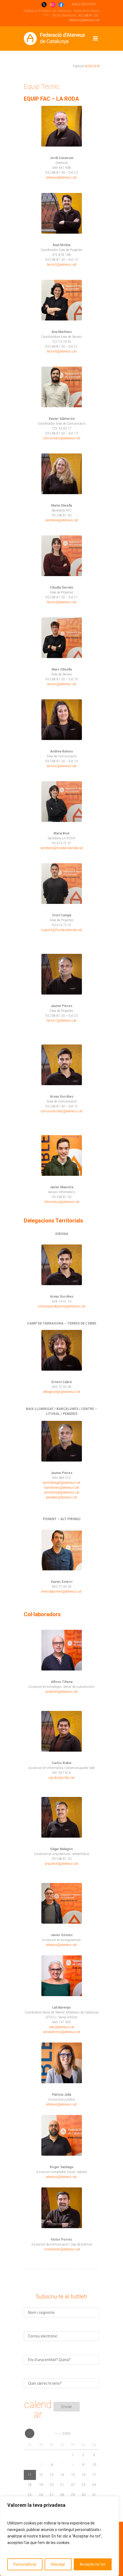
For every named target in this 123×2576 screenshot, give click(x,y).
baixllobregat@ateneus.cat (61, 1483)
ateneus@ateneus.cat (84, 20)
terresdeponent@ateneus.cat (61, 1591)
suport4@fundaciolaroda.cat (61, 930)
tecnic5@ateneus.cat (62, 264)
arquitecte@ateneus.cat (61, 1864)
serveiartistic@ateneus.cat (61, 2032)
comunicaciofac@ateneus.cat (61, 1111)
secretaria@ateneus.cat (61, 520)
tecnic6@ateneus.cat (62, 351)
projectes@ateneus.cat (61, 1692)
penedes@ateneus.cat (61, 1497)
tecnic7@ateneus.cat (62, 1020)
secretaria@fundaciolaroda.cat (61, 848)
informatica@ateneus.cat (61, 1202)
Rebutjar (58, 2564)
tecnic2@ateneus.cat (62, 766)
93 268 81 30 (88, 15)
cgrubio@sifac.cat (61, 1778)
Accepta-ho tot (92, 2564)
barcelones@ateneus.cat (61, 1487)
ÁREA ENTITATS (83, 4)
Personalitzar (25, 2564)
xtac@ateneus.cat (61, 2027)
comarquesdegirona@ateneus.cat (61, 1306)
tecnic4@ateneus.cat (62, 602)
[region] (59, 2536)
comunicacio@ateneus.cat (61, 438)
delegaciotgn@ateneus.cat (61, 1392)
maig (62, 2433)
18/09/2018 (91, 66)
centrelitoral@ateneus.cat (61, 1492)
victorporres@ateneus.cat (62, 2249)
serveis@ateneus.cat (61, 684)
